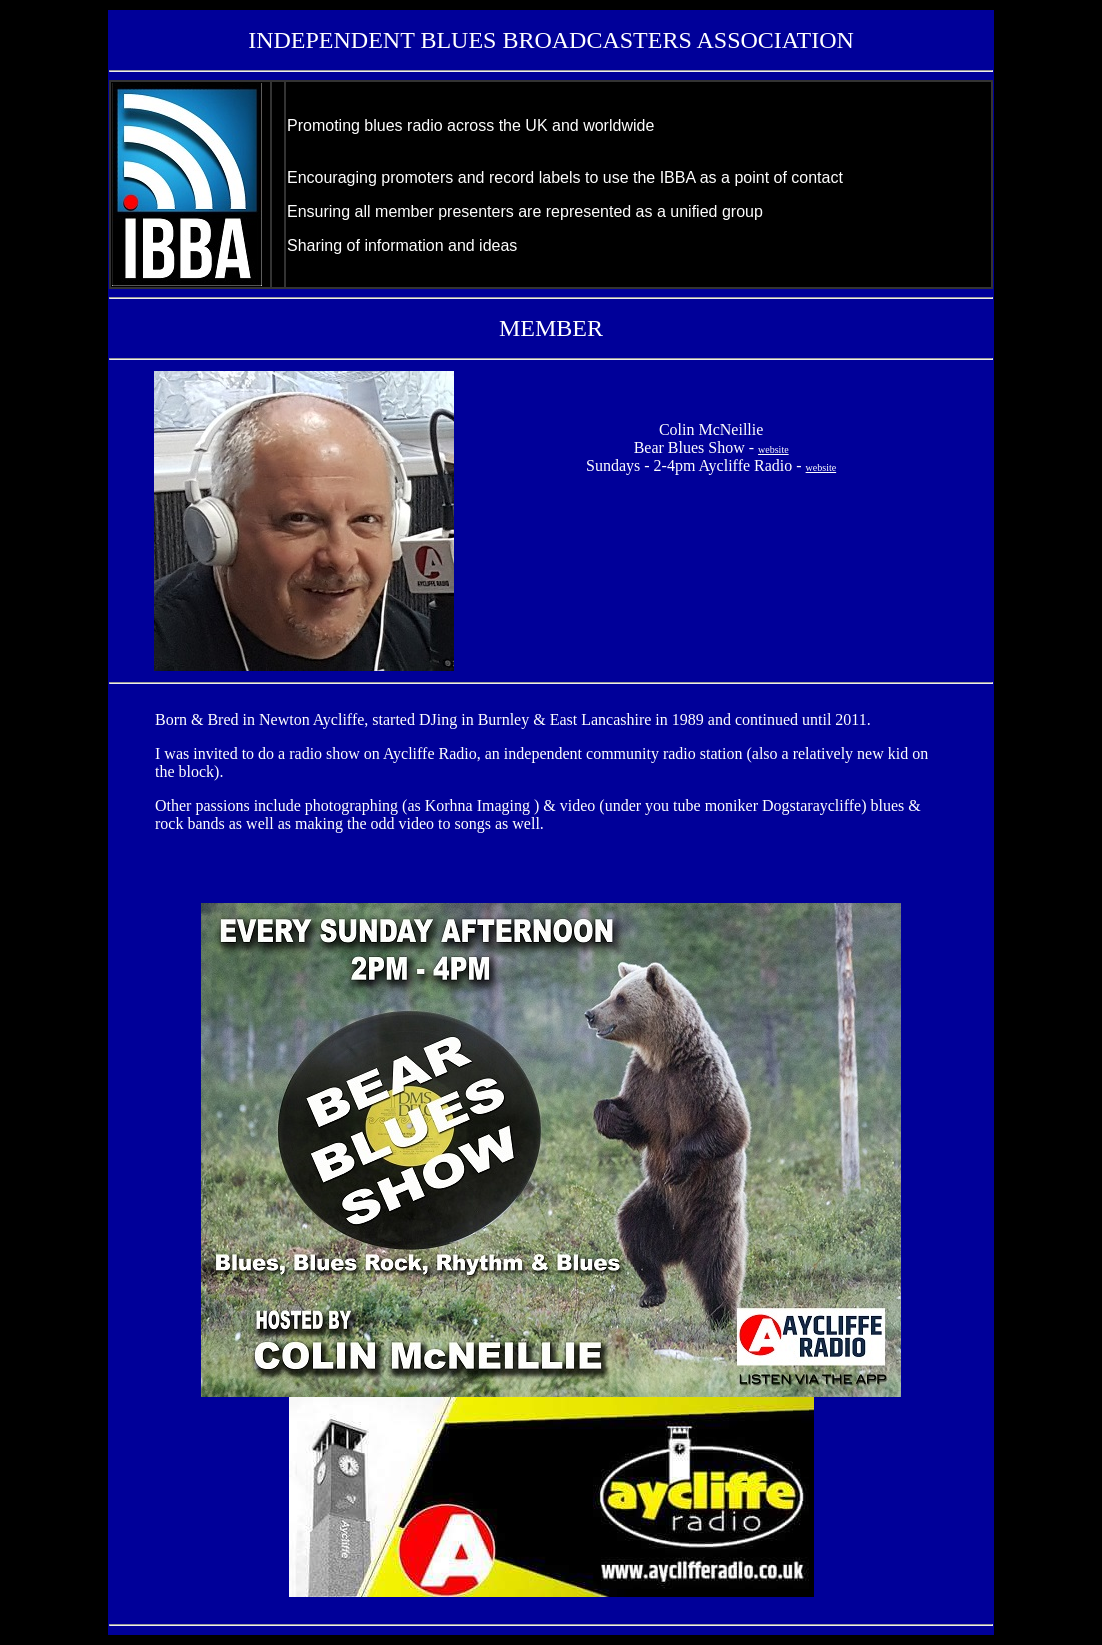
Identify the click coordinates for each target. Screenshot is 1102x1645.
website (773, 449)
